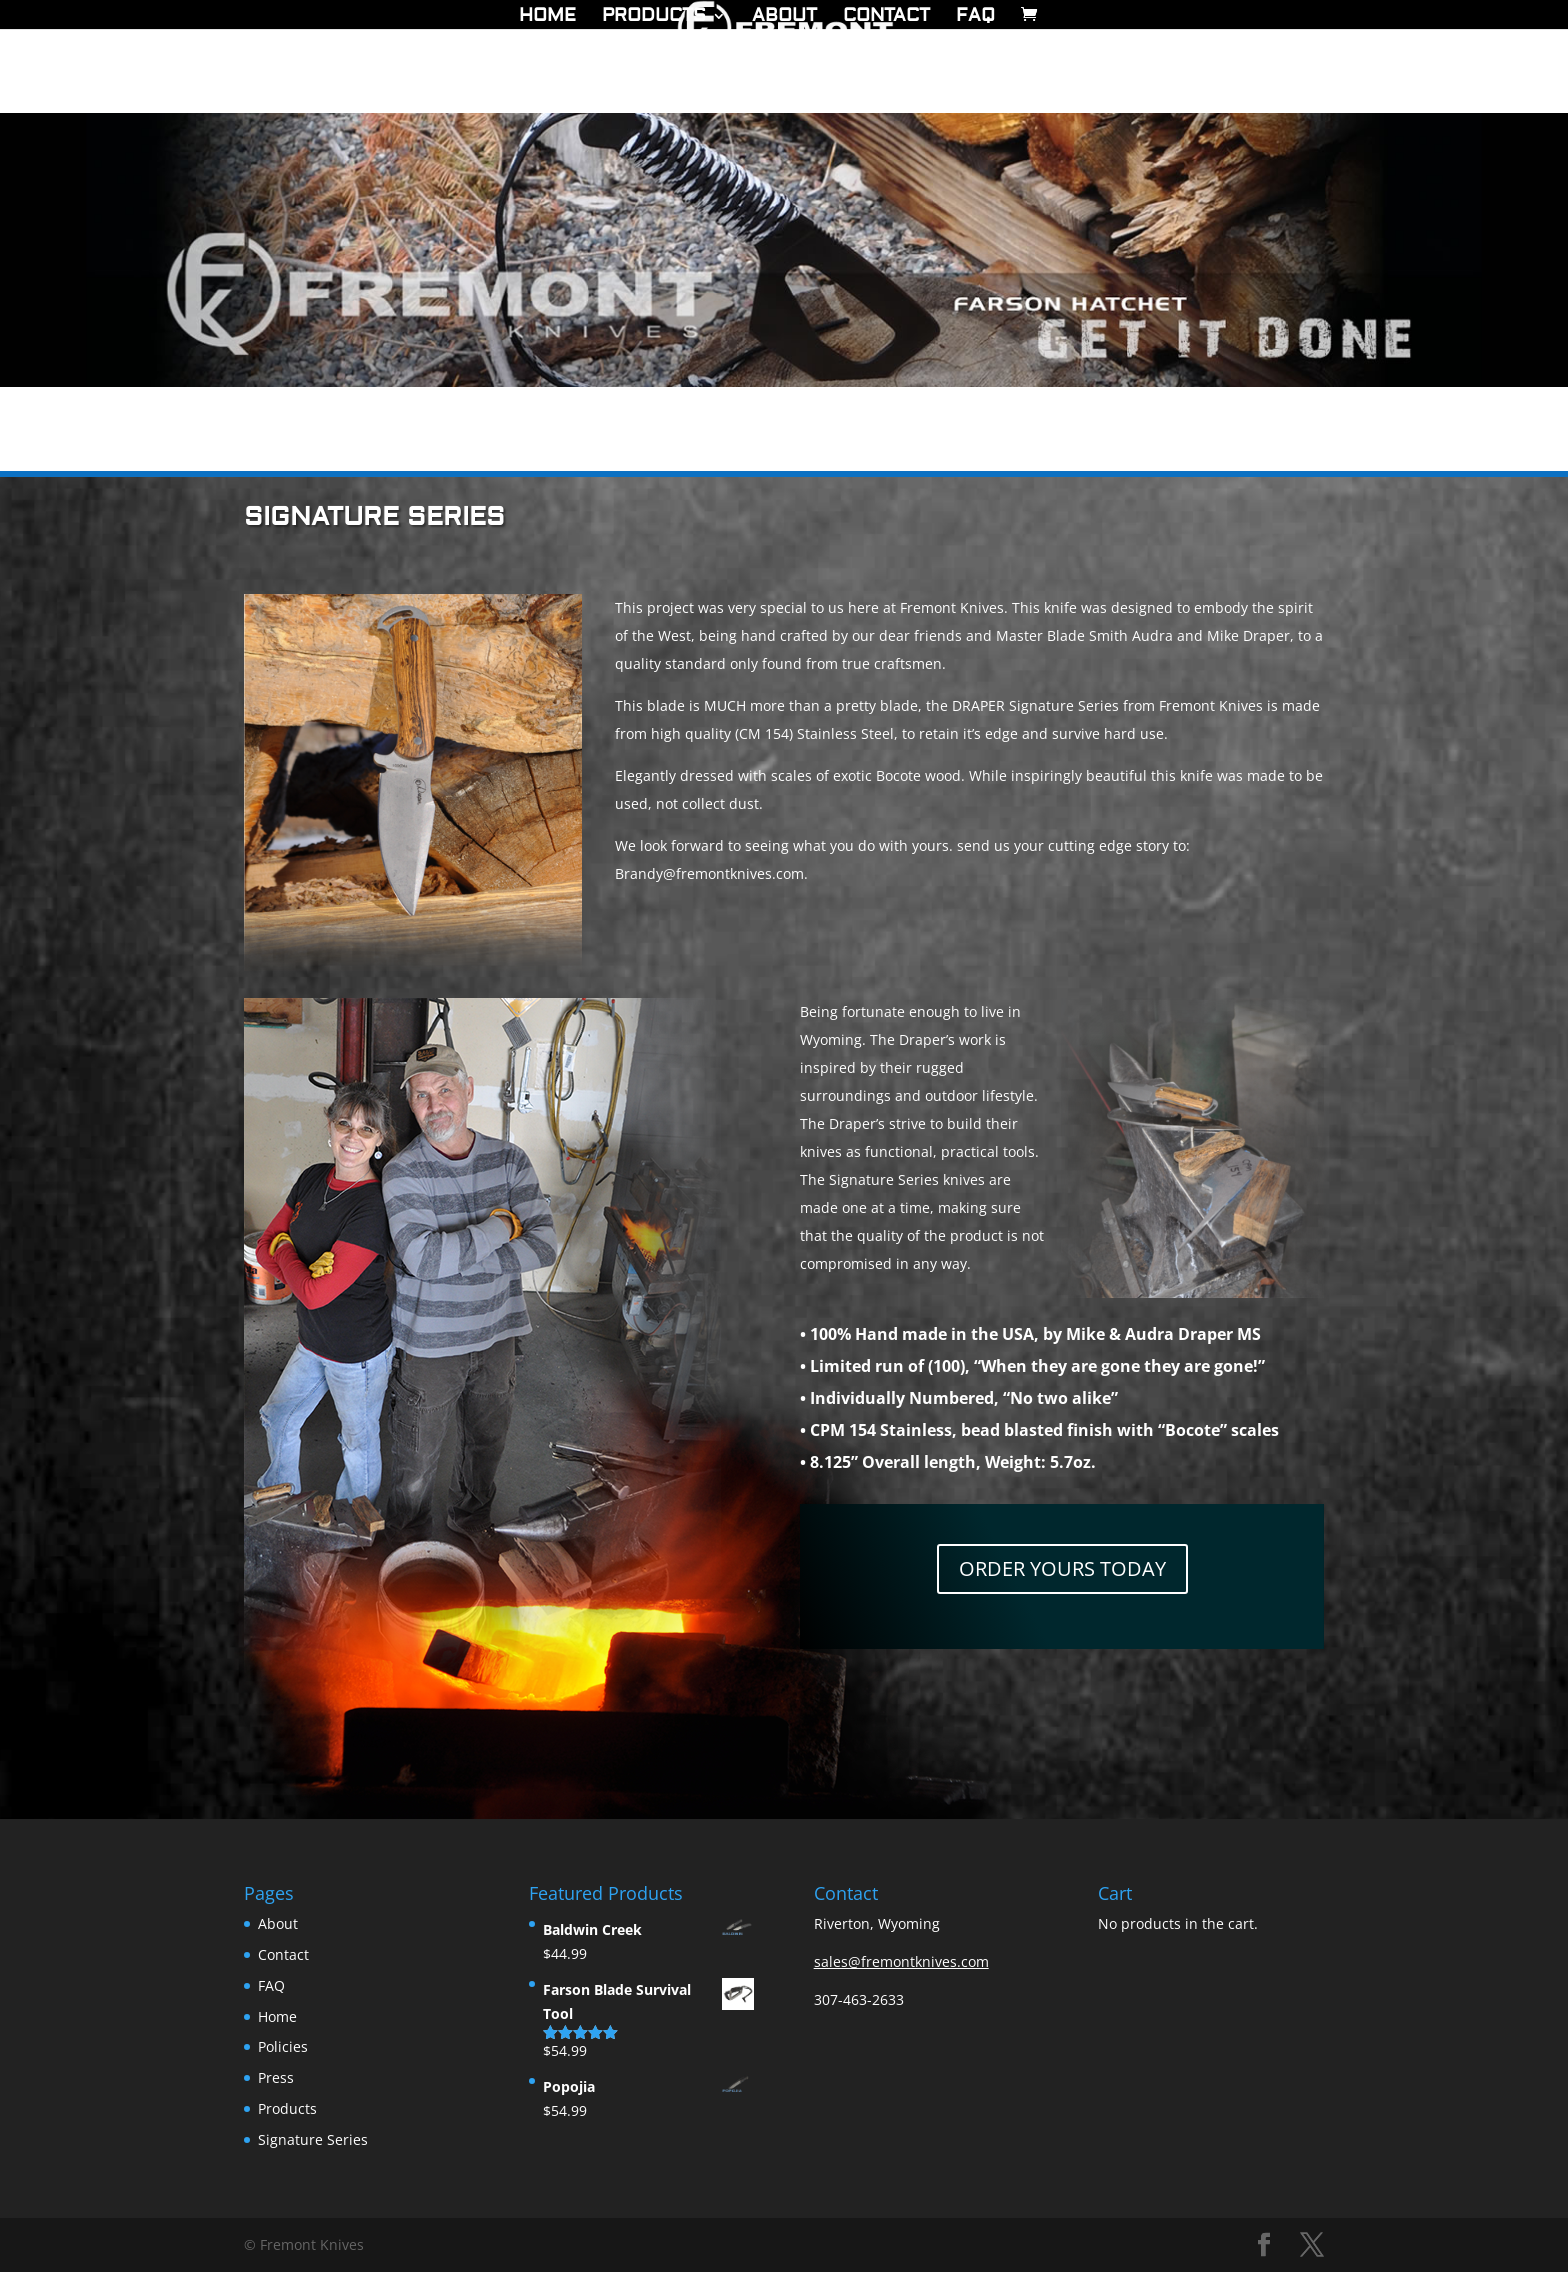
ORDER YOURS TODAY (1062, 1568)
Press (276, 2077)
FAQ (975, 18)
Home (547, 18)
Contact (886, 18)
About (784, 18)
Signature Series (313, 2139)
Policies (283, 2046)
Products (654, 18)
